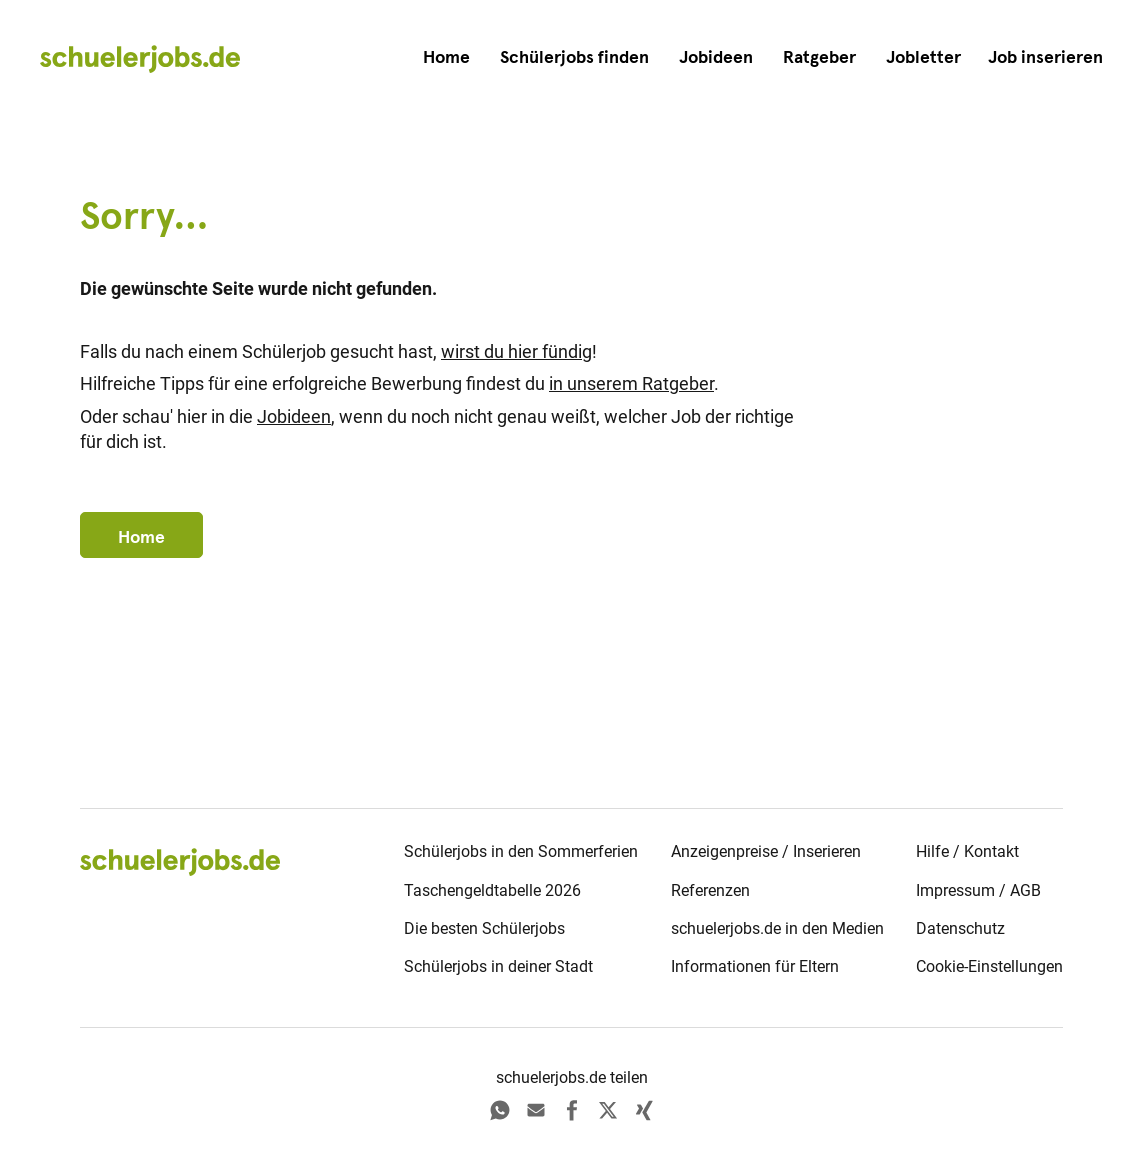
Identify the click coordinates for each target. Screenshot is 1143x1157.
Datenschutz (960, 928)
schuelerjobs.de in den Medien (777, 928)
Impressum (955, 890)
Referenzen (710, 890)
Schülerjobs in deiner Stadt (498, 966)
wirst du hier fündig (516, 352)
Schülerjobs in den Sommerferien (521, 851)
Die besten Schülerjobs (484, 928)
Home (446, 57)
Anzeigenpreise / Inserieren (766, 851)
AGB (1025, 890)
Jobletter (923, 57)
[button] (1045, 57)
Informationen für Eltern (755, 966)
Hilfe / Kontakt (967, 851)
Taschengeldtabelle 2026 (492, 890)
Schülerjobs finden (574, 57)
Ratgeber (819, 57)
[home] (140, 58)
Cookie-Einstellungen (989, 966)
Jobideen (716, 57)
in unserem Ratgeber (631, 384)
